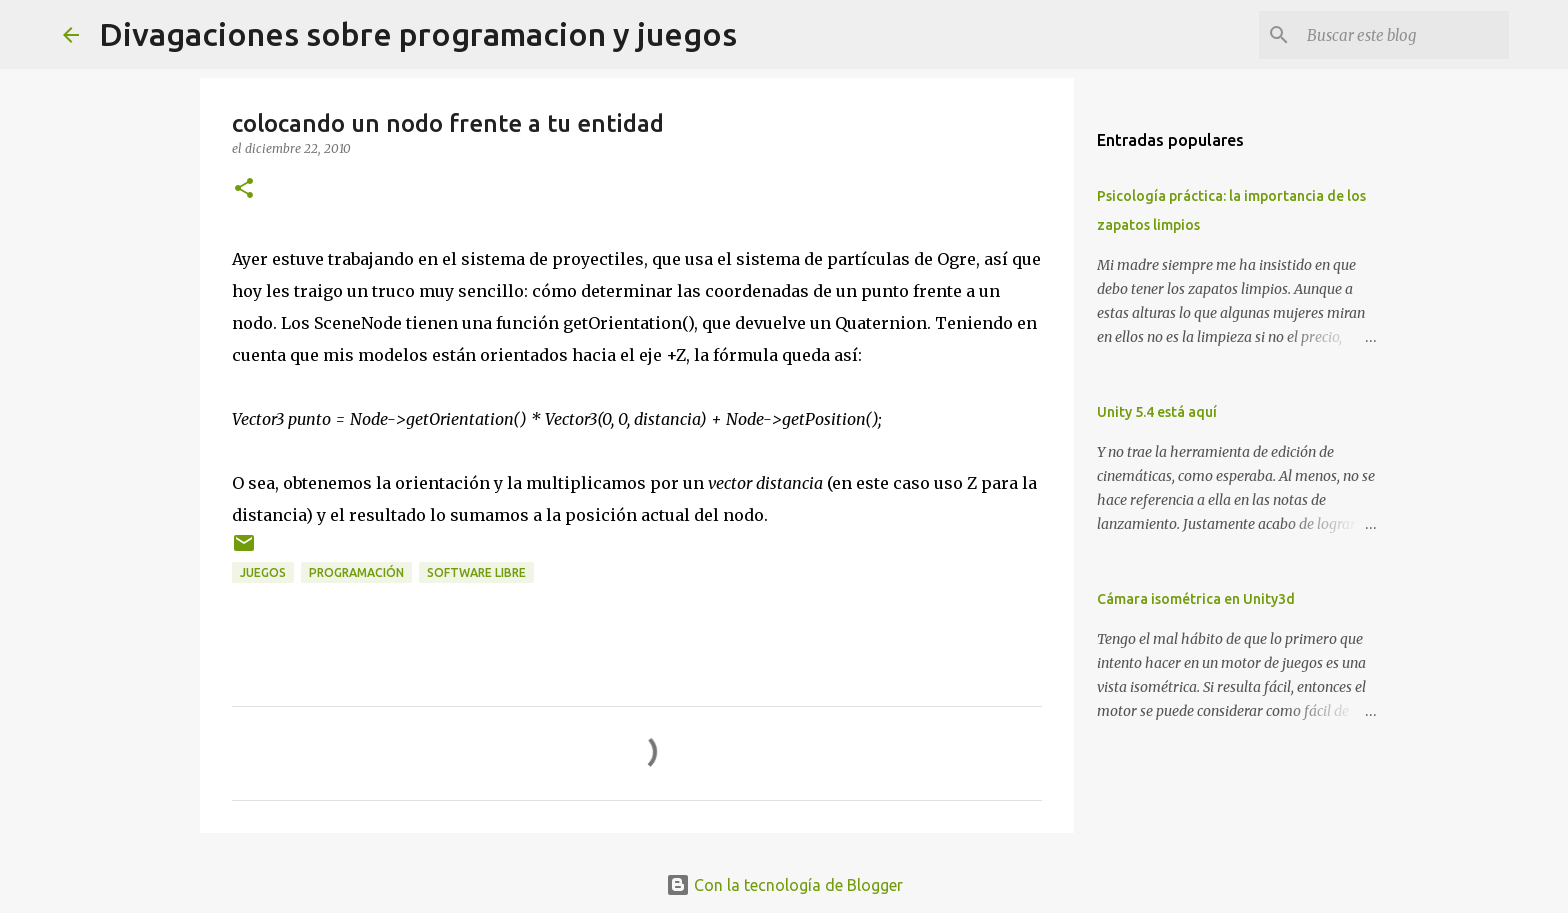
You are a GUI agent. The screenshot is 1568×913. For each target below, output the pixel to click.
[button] (244, 189)
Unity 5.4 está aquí (1157, 412)
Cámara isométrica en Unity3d (1196, 599)
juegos (263, 572)
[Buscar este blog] (1404, 35)
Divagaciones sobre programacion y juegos (418, 34)
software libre (476, 572)
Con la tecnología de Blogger (784, 885)
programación (356, 572)
